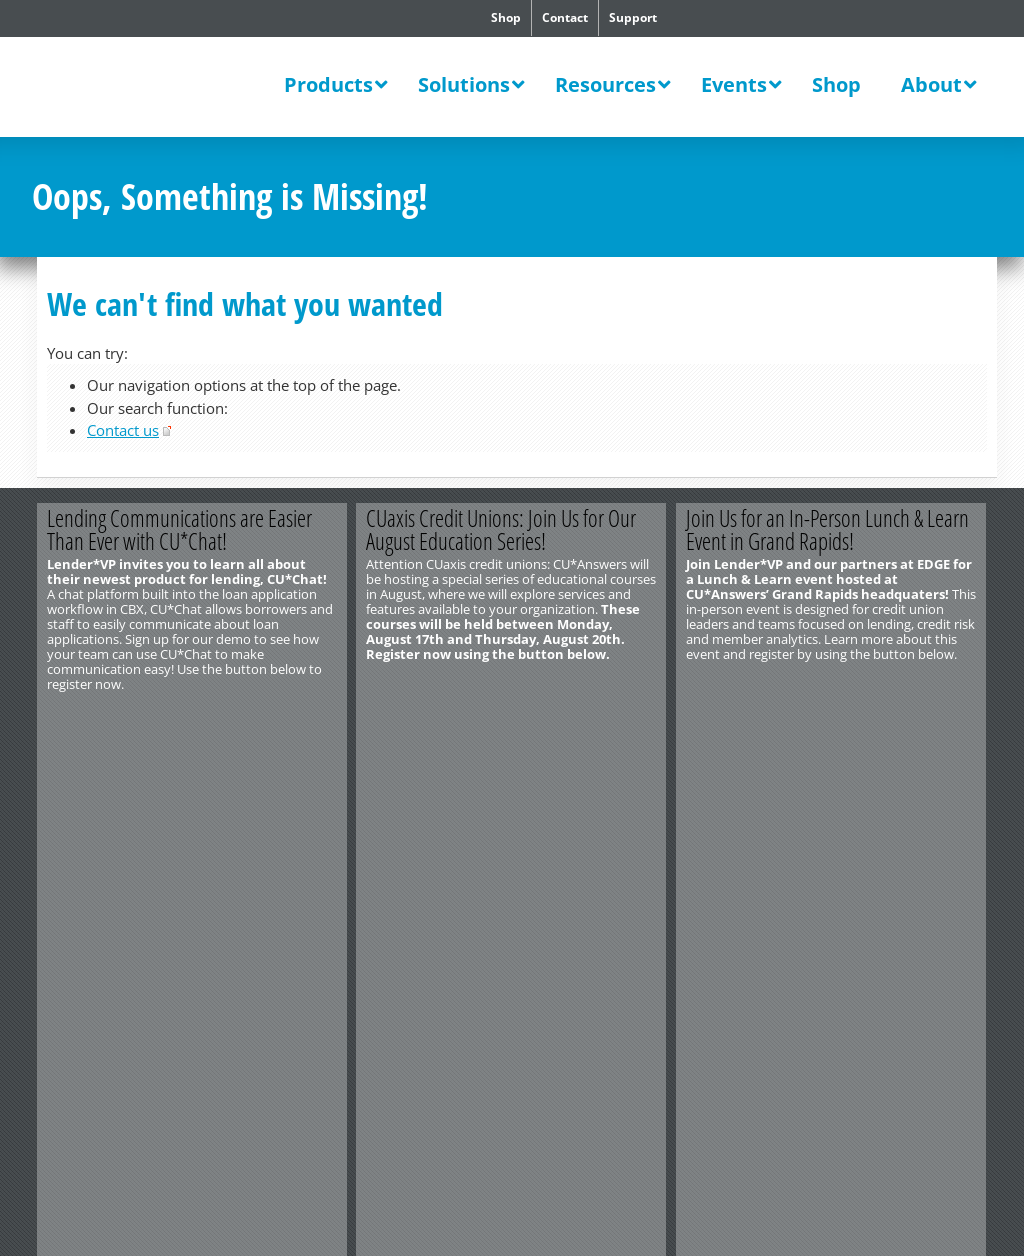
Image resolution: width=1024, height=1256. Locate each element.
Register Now (269, 717)
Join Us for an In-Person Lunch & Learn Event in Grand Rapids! (828, 529)
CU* (156, 87)
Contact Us (63, 759)
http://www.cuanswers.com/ (105, 774)
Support (633, 17)
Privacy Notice (140, 804)
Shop (506, 17)
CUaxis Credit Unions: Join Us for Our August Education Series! (502, 529)
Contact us (123, 430)
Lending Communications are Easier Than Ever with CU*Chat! (179, 529)
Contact (565, 17)
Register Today (589, 717)
